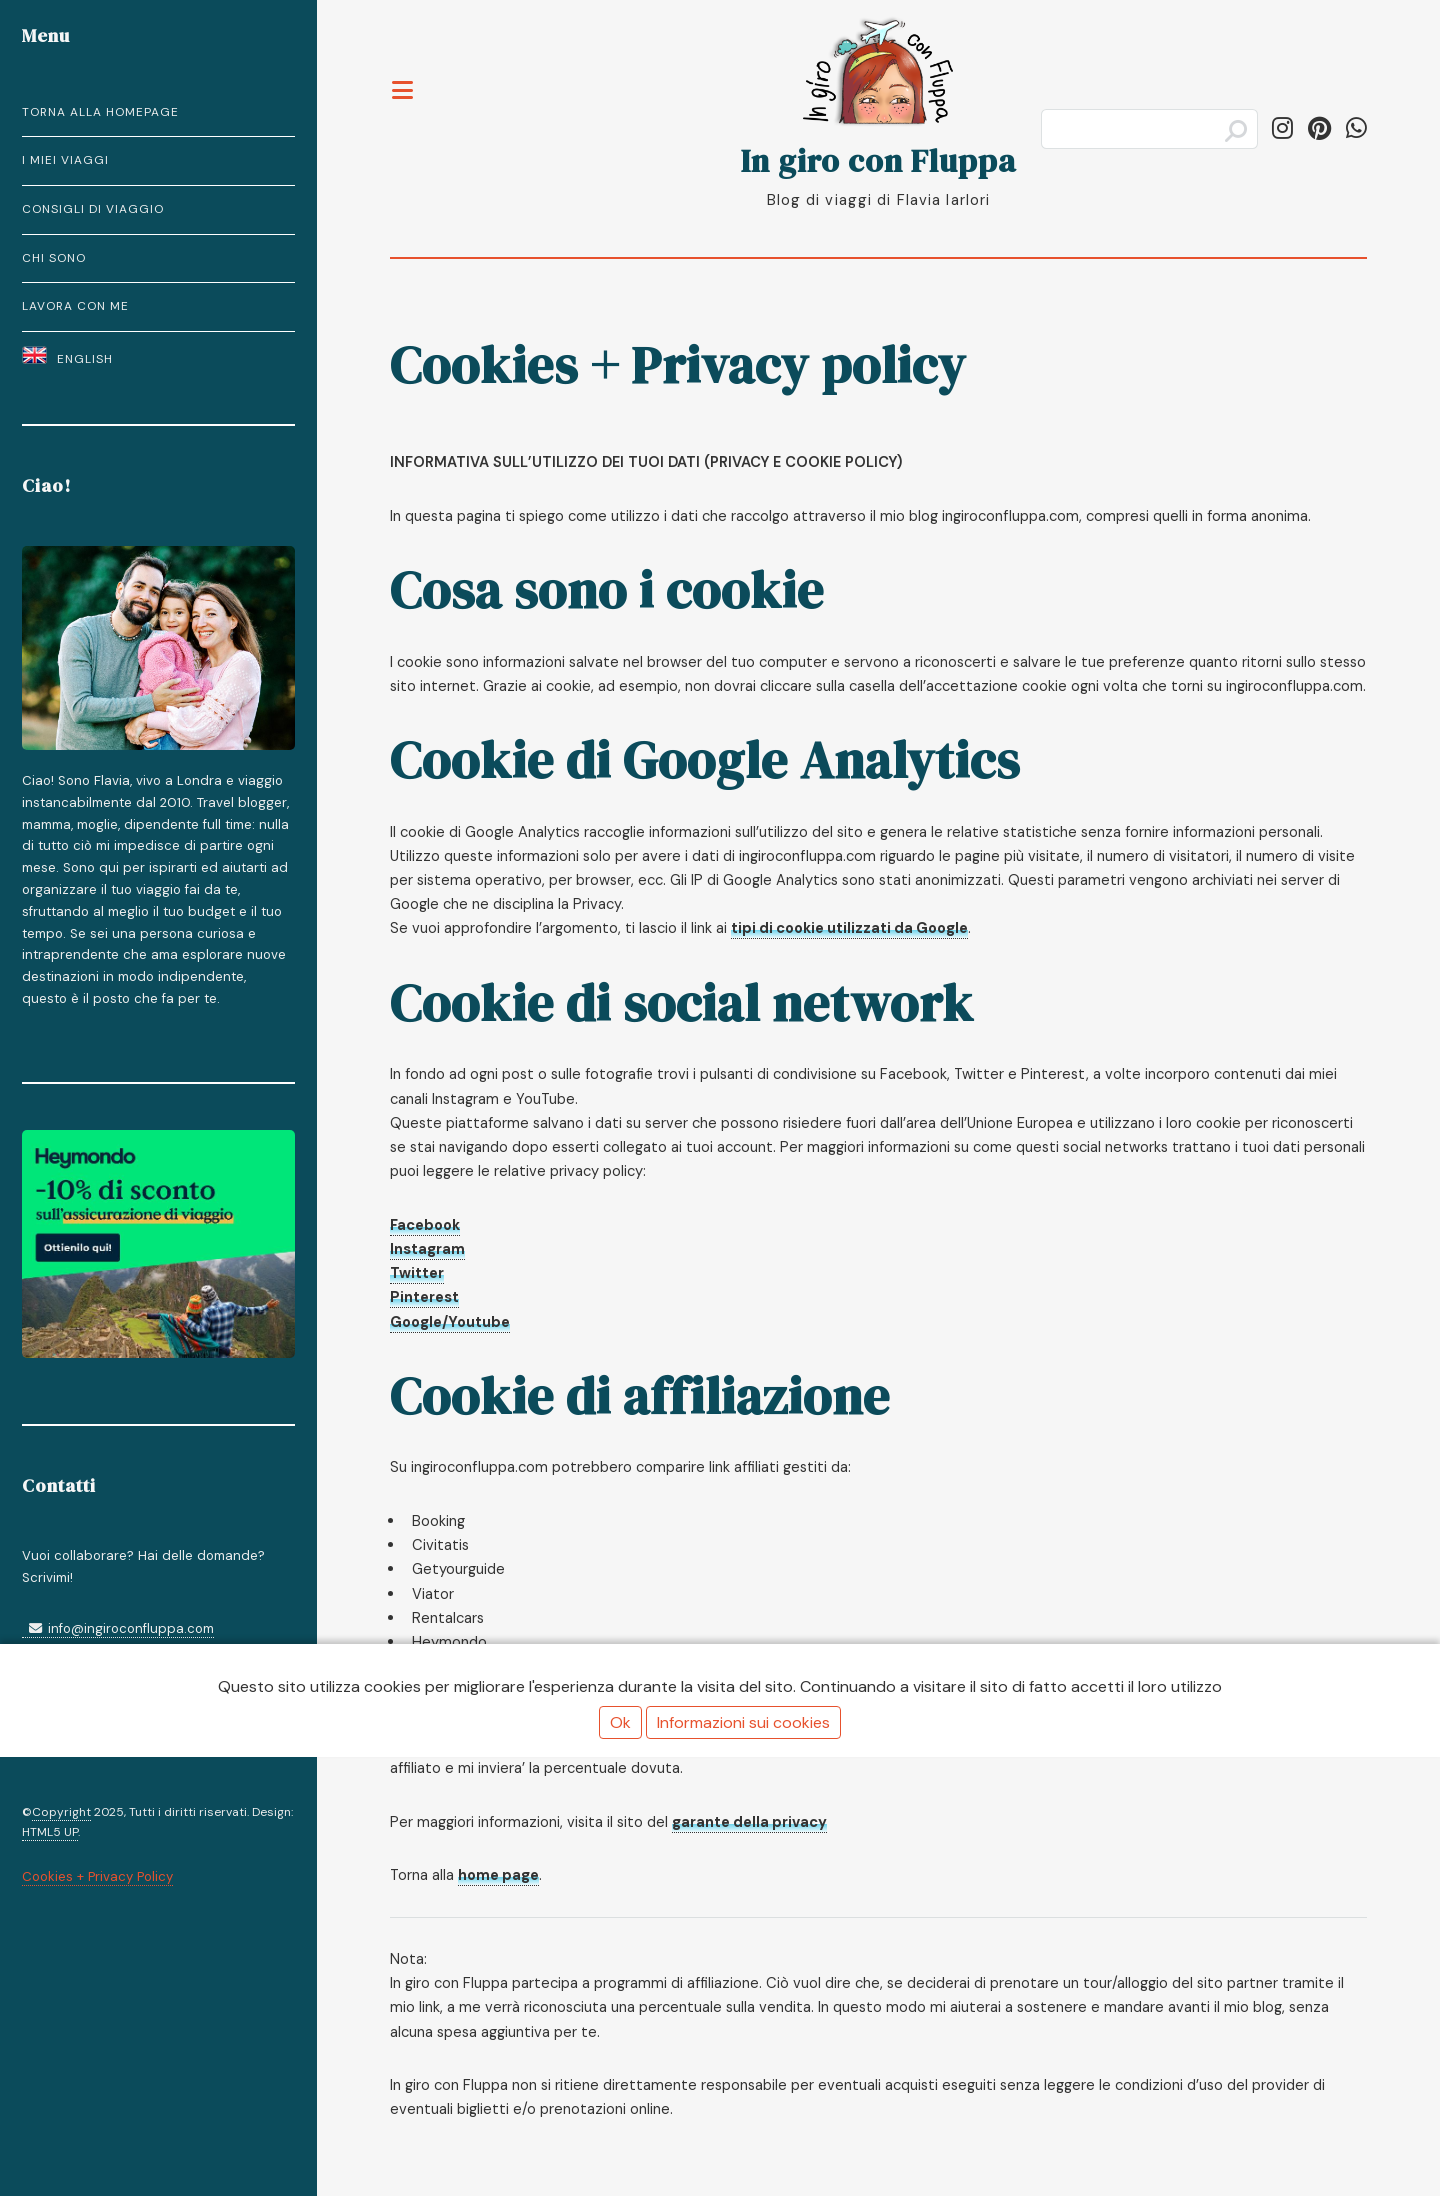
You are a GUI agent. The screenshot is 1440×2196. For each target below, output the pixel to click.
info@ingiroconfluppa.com (118, 1629)
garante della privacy (749, 1822)
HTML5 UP (50, 1832)
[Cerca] (1149, 129)
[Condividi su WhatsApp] (1356, 128)
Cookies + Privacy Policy (97, 1876)
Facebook (425, 1225)
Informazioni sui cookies (743, 1722)
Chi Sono (54, 258)
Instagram (427, 1249)
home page (498, 1875)
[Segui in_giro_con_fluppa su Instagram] (1282, 128)
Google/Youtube (450, 1322)
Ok (620, 1722)
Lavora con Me (75, 306)
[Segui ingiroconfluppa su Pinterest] (1319, 128)
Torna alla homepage (100, 112)
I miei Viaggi (65, 160)
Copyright (61, 1812)
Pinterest (424, 1297)
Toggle (403, 77)
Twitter (417, 1273)
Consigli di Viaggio (93, 209)
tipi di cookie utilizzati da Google (849, 928)
